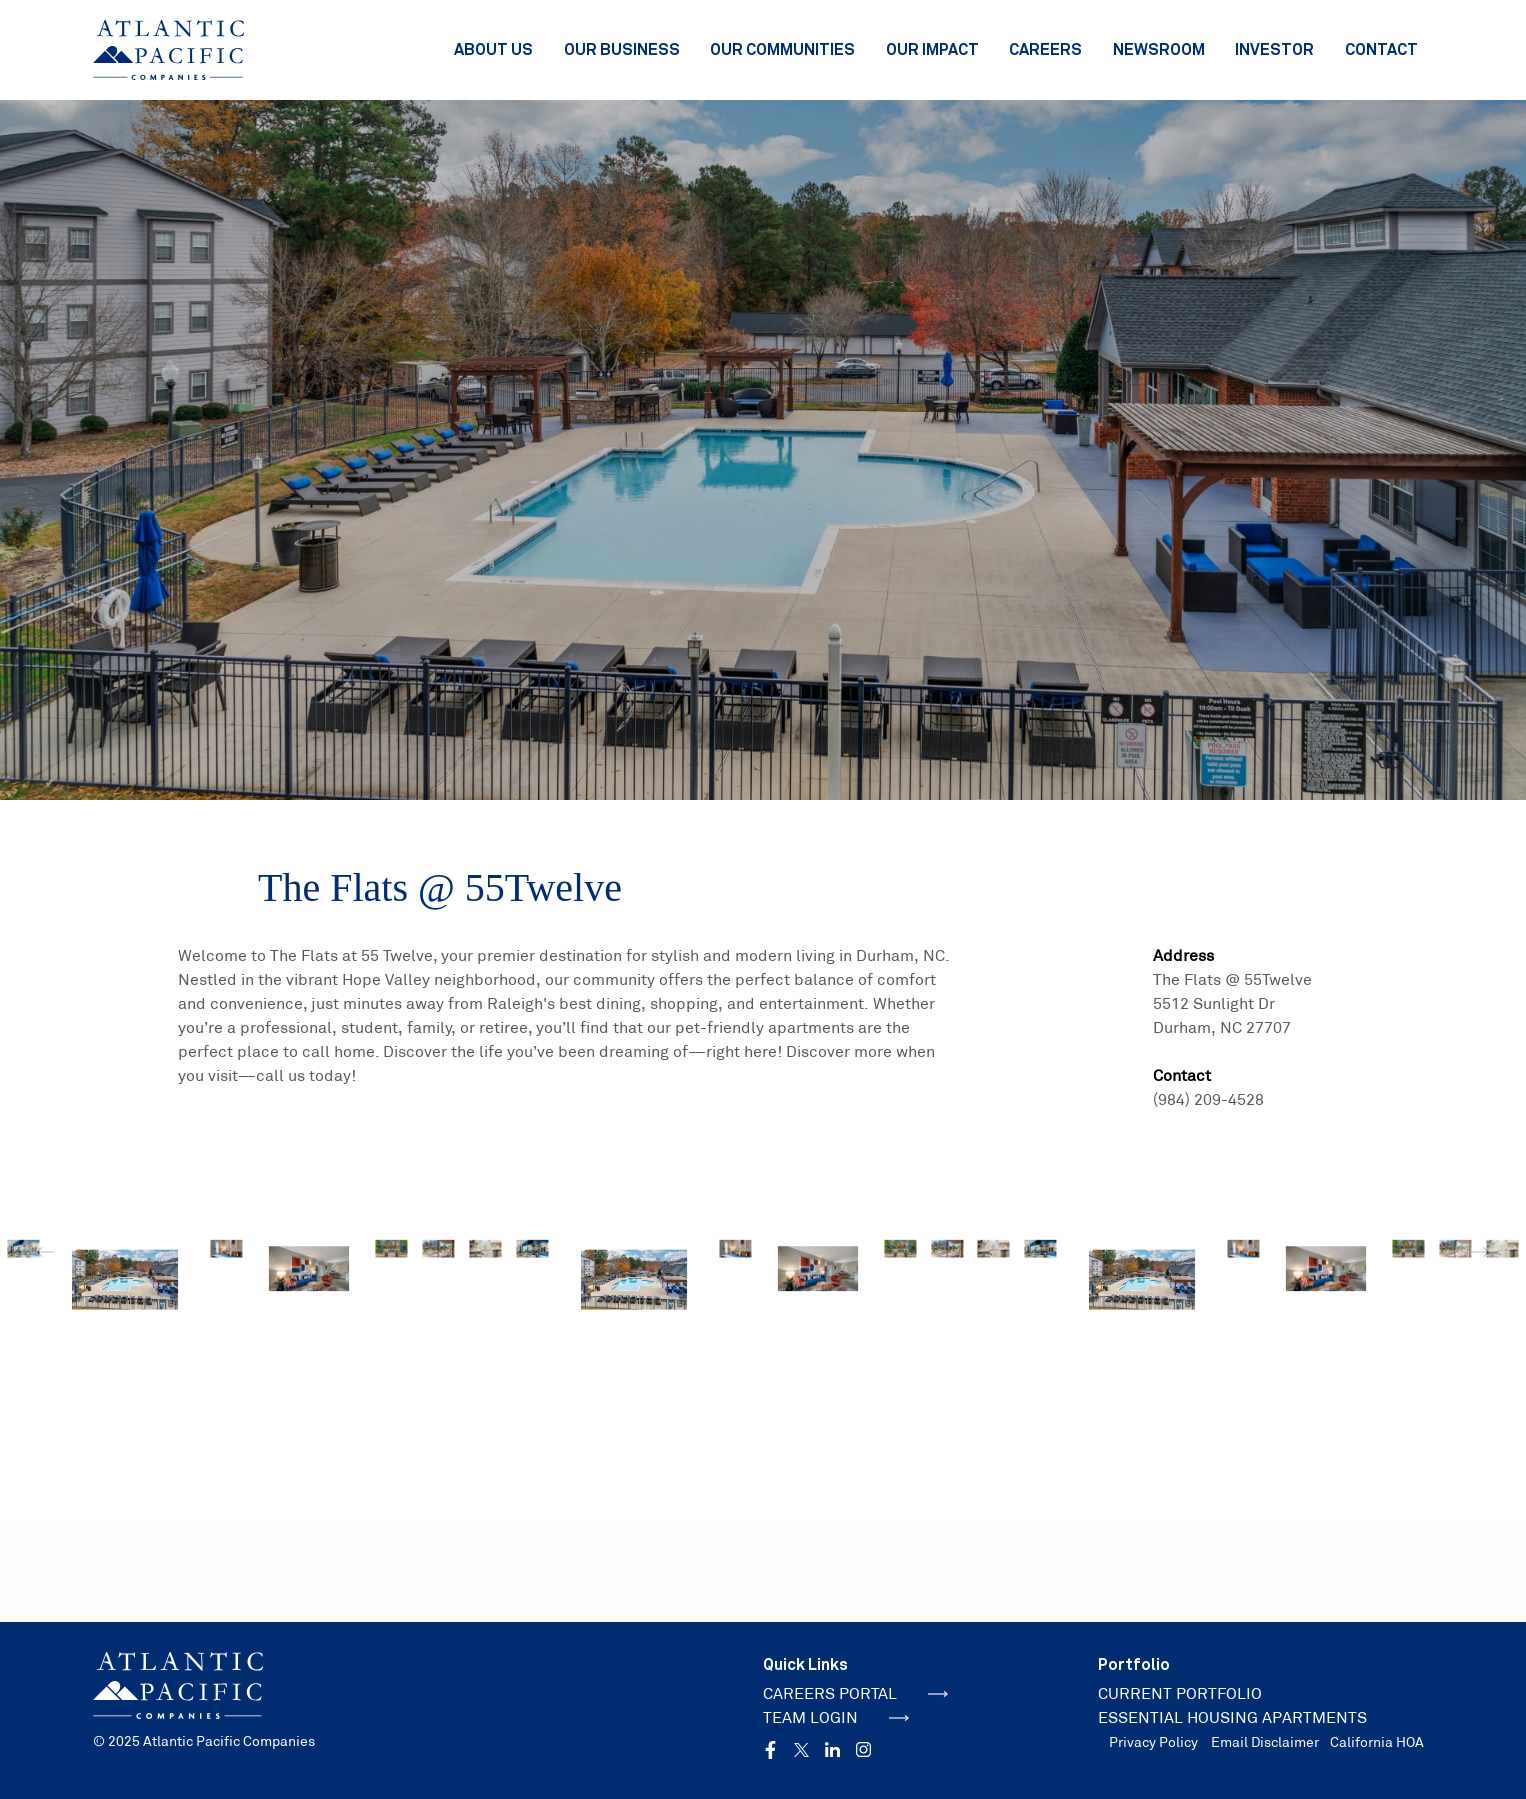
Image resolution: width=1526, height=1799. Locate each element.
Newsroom (1159, 49)
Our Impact (932, 49)
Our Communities (782, 49)
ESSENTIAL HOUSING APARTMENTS (1232, 1717)
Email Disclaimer (1265, 1742)
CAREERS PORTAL (855, 1693)
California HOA (1377, 1742)
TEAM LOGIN (836, 1717)
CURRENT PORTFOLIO (1180, 1693)
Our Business (622, 49)
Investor (1274, 49)
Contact (1381, 49)
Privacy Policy (1153, 1742)
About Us (493, 49)
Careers (1045, 49)
